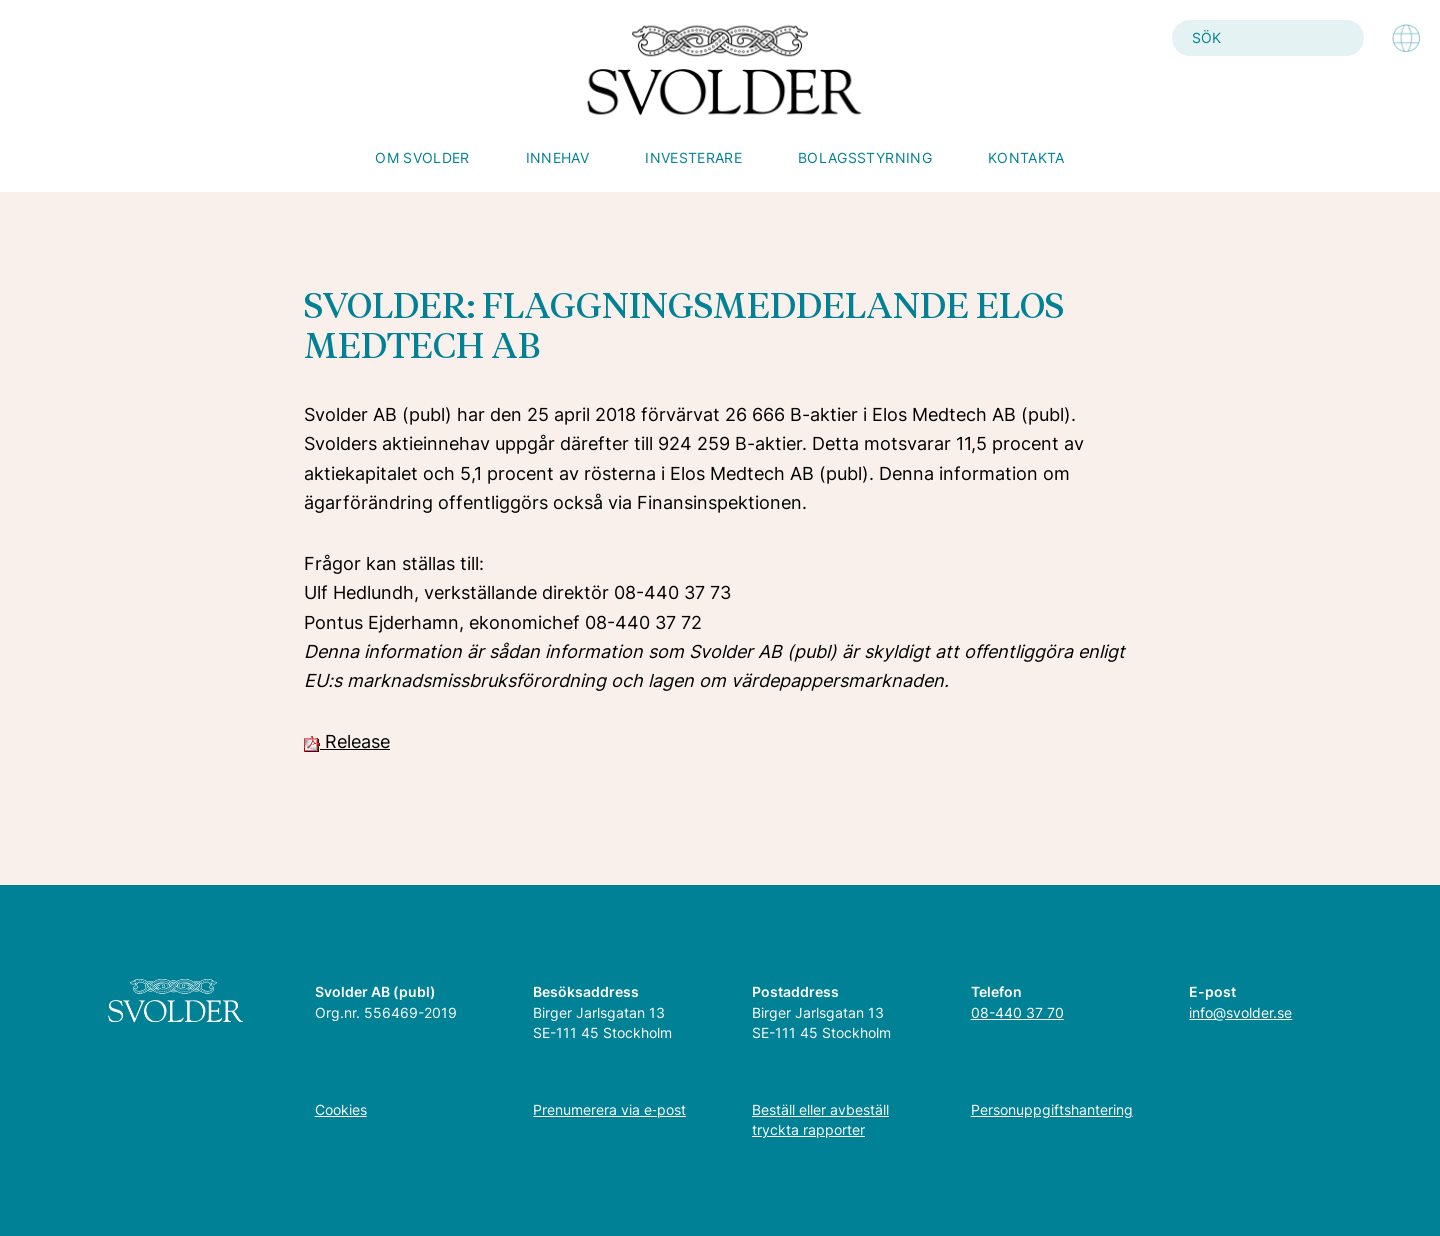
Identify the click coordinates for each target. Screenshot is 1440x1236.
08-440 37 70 (1017, 1012)
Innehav (557, 157)
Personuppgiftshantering (1052, 1109)
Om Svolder (422, 157)
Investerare (693, 157)
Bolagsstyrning (865, 157)
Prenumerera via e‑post (609, 1109)
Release (347, 741)
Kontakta (1026, 157)
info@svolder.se (1240, 1012)
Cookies (341, 1109)
